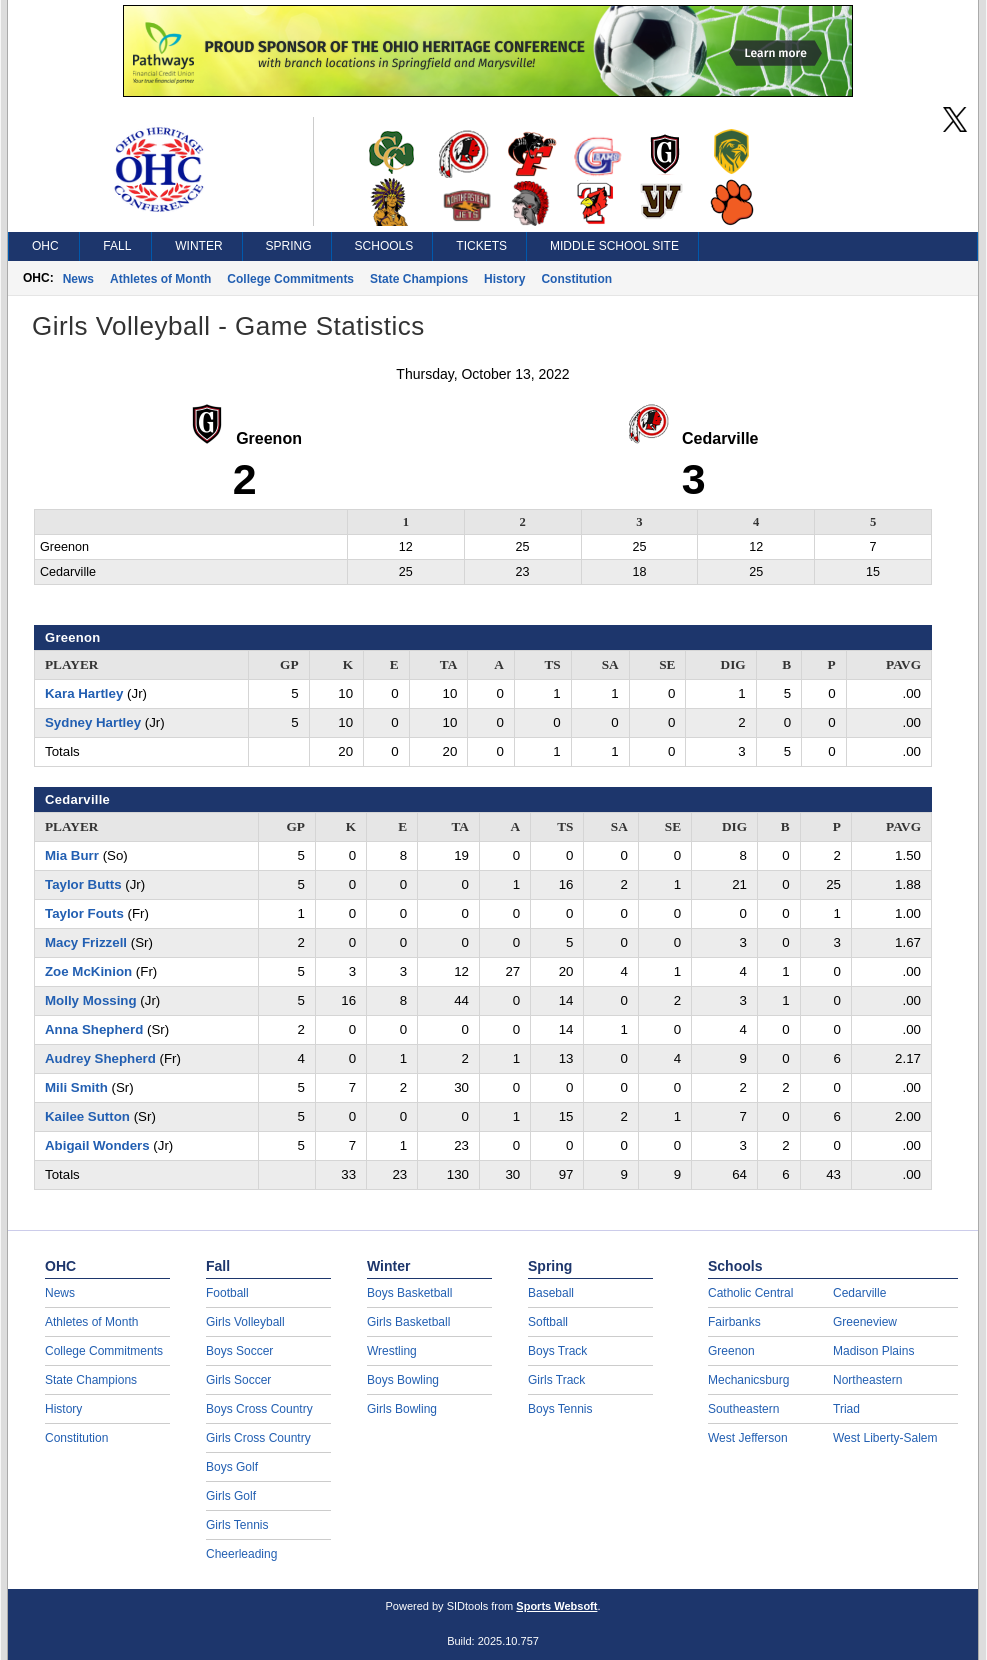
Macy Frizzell (86, 942)
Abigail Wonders (97, 1145)
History (504, 279)
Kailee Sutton (87, 1116)
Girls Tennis (237, 1525)
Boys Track (557, 1351)
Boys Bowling (403, 1380)
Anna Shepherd (94, 1029)
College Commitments (290, 279)
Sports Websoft (556, 1606)
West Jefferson (748, 1438)
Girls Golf (231, 1496)
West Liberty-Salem (885, 1438)
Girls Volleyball (245, 1322)
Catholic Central (750, 1293)
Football (227, 1293)
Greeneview (865, 1322)
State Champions (419, 279)
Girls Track (556, 1380)
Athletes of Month (160, 279)
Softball (548, 1322)
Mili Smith (76, 1087)
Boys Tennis (560, 1409)
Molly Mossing (91, 1000)
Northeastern (867, 1380)
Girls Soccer (238, 1380)
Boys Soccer (239, 1351)
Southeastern (743, 1409)
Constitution (576, 279)
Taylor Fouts (84, 913)
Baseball (551, 1293)
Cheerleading (241, 1554)
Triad (846, 1409)
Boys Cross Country (259, 1409)
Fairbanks (734, 1322)
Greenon (731, 1351)
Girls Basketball (408, 1322)
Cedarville (859, 1293)
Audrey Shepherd (100, 1058)
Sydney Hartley (93, 722)
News (78, 279)
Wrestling (392, 1351)
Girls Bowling (402, 1409)
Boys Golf (232, 1467)
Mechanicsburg (748, 1380)
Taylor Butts (83, 884)
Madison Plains (873, 1351)
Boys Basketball (409, 1293)
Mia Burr (72, 855)
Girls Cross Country (258, 1438)
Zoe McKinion (88, 971)
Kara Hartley (84, 693)
